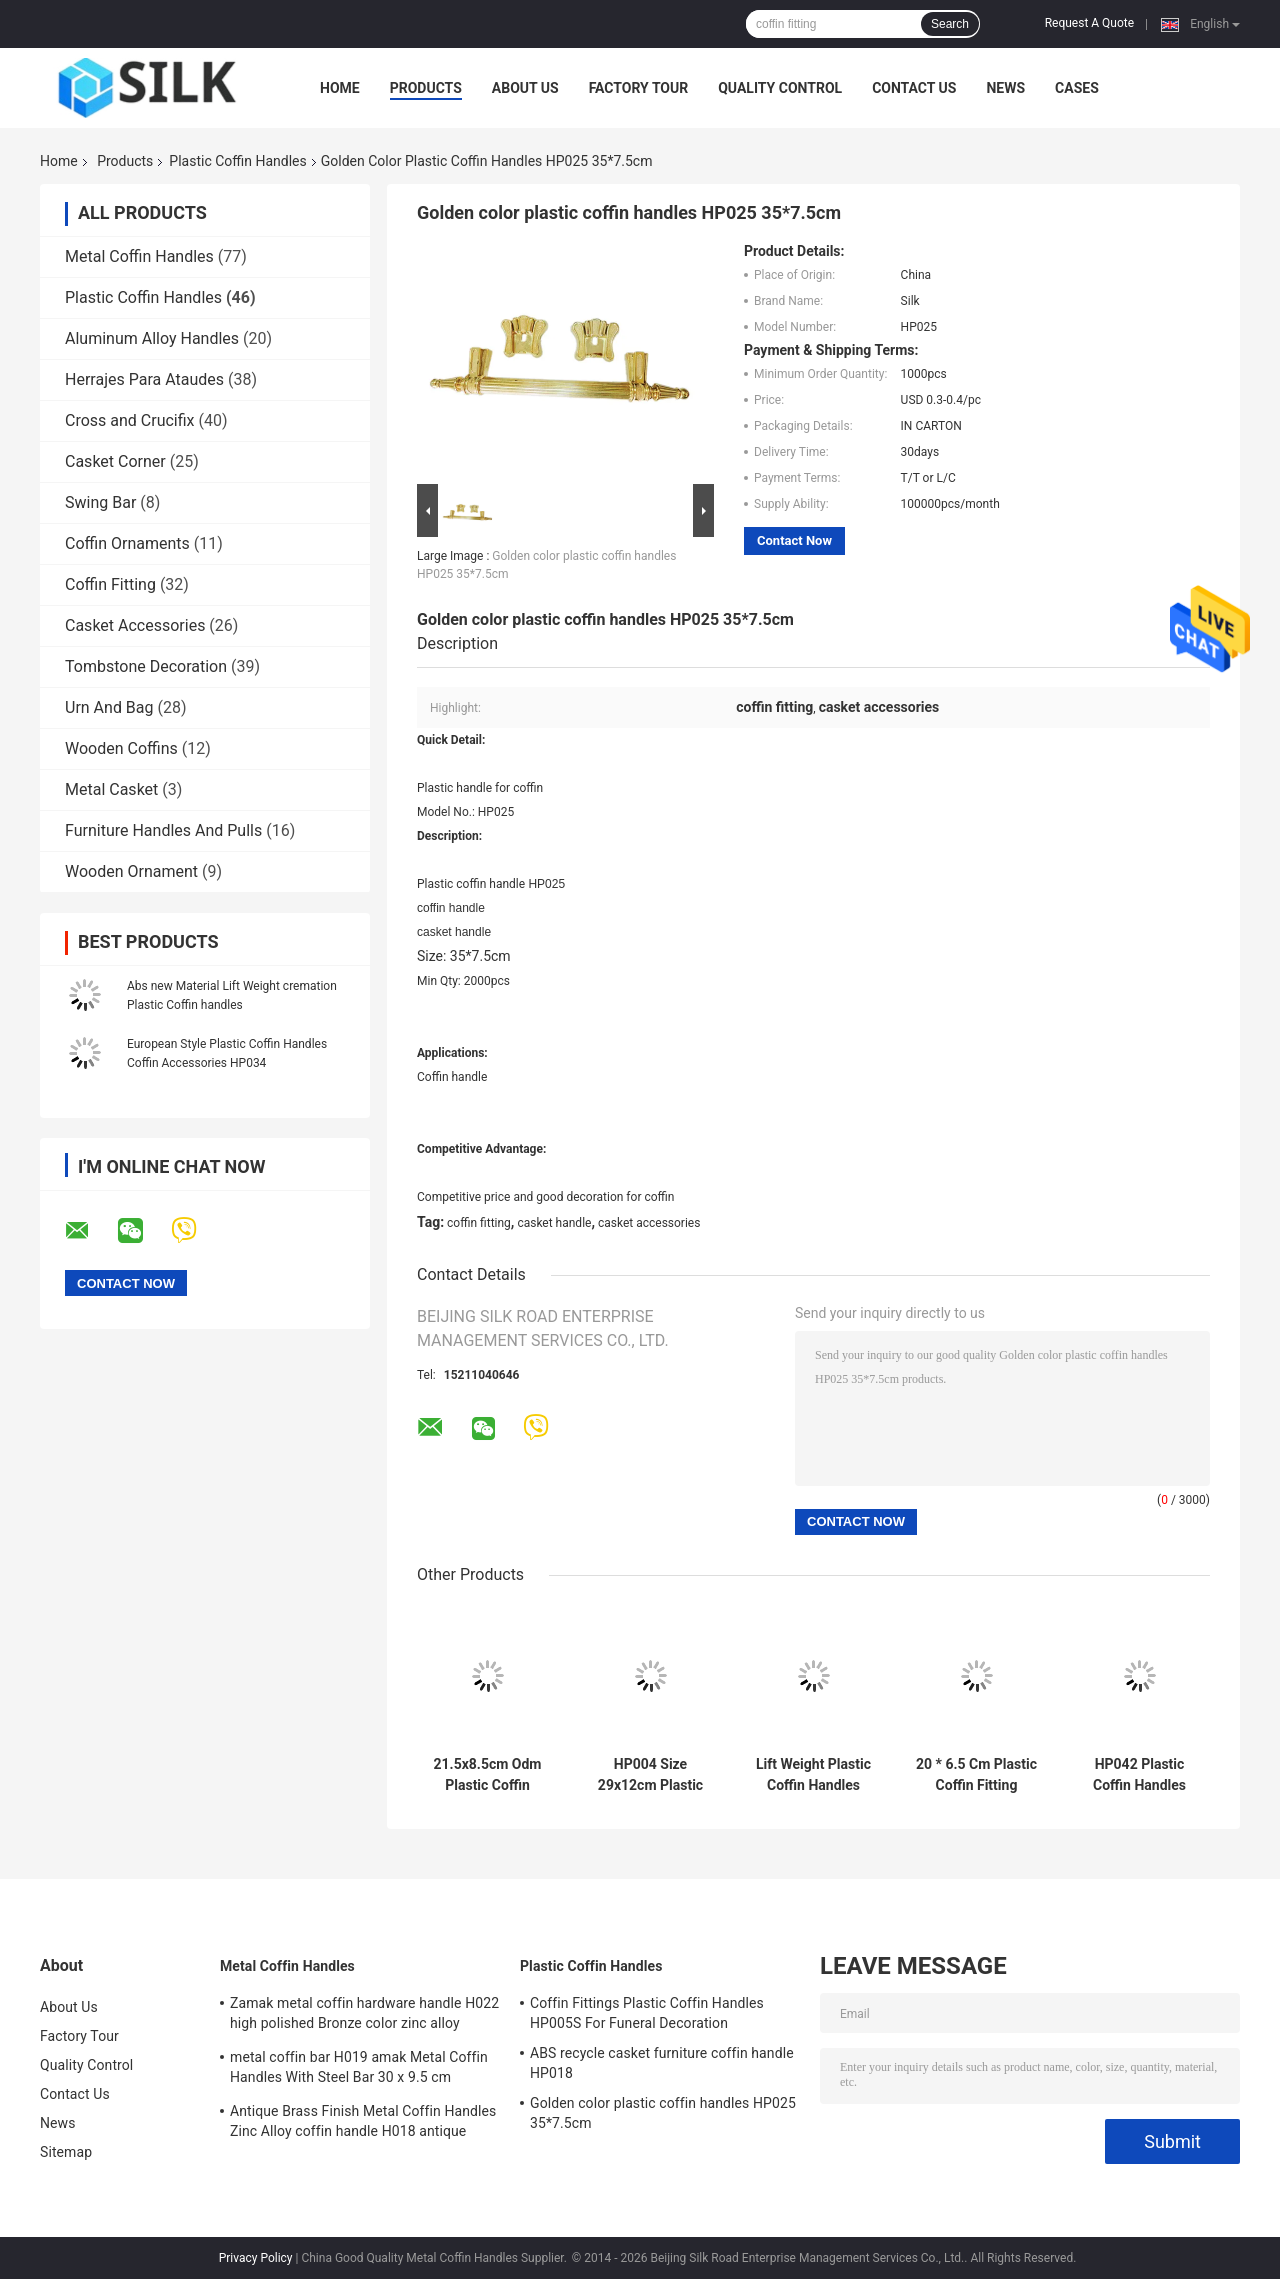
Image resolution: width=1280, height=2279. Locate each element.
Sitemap (66, 2152)
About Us (525, 88)
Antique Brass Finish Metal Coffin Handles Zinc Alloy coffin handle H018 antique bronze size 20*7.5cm (363, 2124)
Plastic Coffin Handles (237, 161)
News (1005, 88)
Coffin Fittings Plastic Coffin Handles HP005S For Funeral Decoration (647, 2013)
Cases (1077, 88)
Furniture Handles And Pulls (163, 830)
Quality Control (780, 88)
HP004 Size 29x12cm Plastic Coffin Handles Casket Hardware (651, 1775)
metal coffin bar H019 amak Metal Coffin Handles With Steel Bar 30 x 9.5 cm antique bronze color (359, 2070)
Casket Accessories (135, 625)
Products (426, 88)
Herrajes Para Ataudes (144, 379)
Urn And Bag (109, 707)
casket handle (554, 1223)
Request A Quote (1089, 23)
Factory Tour (639, 88)
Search (950, 24)
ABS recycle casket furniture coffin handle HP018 (662, 2063)
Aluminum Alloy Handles (152, 338)
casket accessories (649, 1223)
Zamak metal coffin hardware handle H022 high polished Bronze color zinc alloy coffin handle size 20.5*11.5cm (364, 2016)
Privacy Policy (256, 2258)
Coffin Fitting (110, 584)
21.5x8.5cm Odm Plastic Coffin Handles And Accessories (488, 1775)
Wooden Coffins (121, 748)
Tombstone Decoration (146, 666)
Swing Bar (100, 502)
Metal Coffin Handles (139, 256)
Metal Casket (111, 789)
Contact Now (794, 540)
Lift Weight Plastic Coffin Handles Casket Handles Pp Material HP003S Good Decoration (813, 1775)
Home (340, 88)
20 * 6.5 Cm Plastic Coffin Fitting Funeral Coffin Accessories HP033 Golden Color (976, 1775)
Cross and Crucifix (130, 420)
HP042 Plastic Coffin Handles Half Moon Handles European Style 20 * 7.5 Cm (1139, 1775)
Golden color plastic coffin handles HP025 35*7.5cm (663, 2113)
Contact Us (914, 88)
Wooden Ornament (131, 871)
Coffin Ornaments (127, 543)
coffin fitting (479, 1223)
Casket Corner (115, 461)
